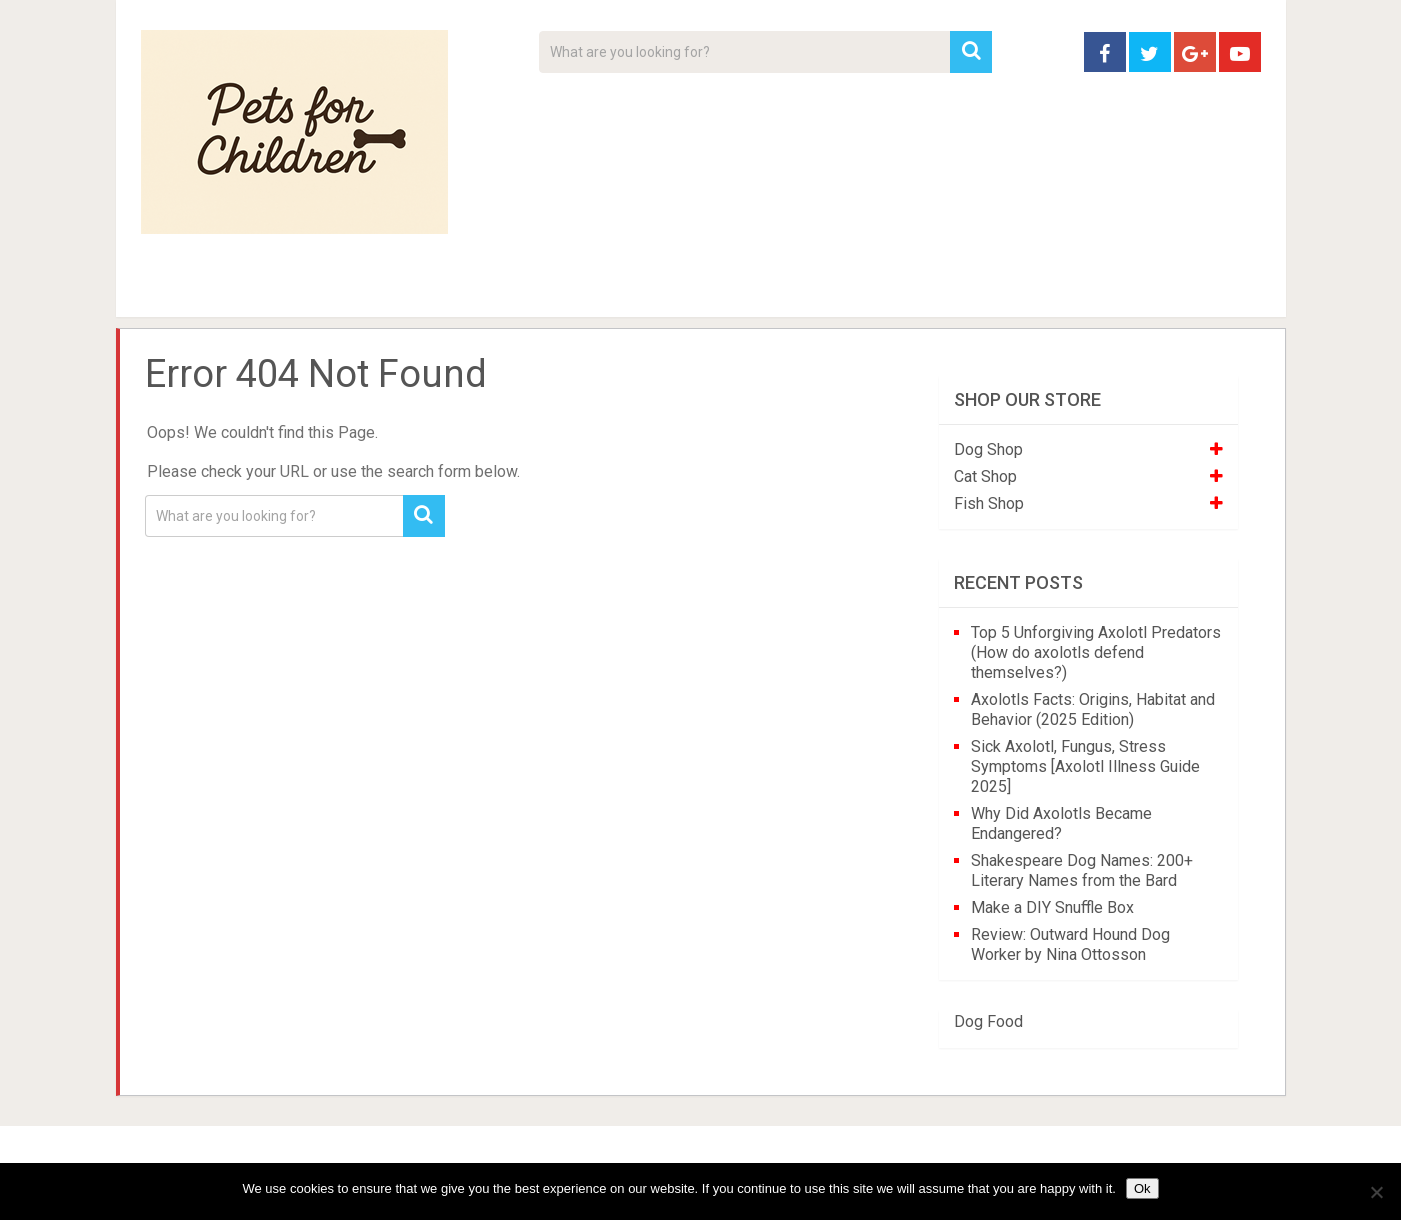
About (637, 290)
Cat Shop (985, 476)
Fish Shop (989, 503)
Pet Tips (295, 290)
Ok (1142, 1188)
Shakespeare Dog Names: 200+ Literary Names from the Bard (1082, 870)
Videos (529, 290)
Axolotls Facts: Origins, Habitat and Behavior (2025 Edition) (1093, 709)
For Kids (415, 290)
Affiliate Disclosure (796, 290)
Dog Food (988, 1021)
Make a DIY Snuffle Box (1052, 907)
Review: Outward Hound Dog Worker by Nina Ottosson (1070, 944)
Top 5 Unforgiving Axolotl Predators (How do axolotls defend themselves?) (1096, 652)
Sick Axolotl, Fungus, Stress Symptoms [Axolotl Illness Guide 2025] (1085, 766)
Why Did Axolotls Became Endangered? (1061, 823)
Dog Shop (988, 449)
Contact (963, 290)
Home (175, 290)
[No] (1376, 1192)
